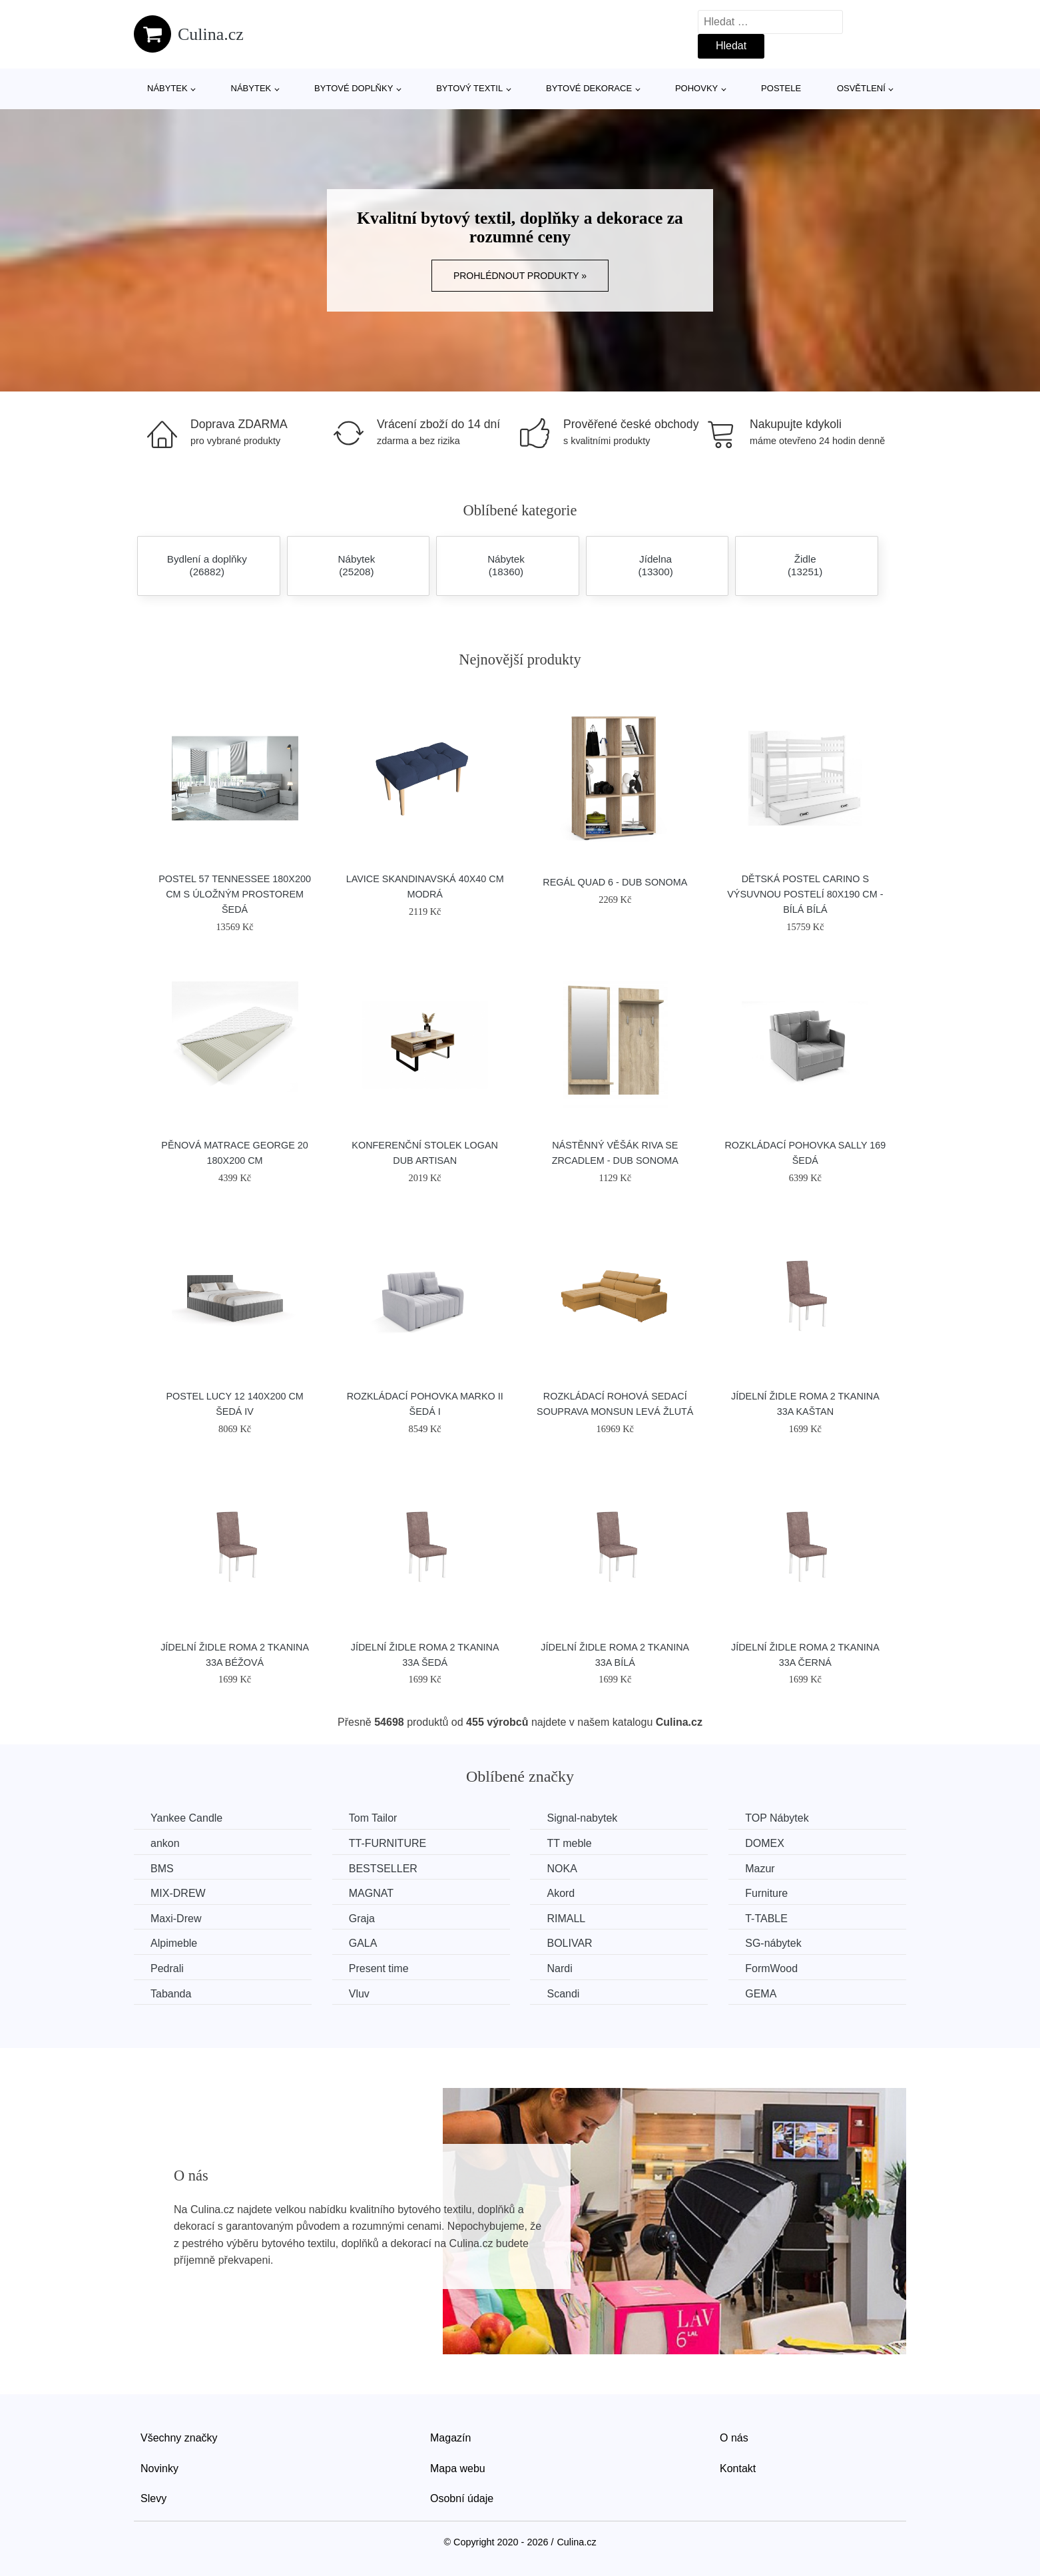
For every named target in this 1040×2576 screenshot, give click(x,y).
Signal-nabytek (582, 1818)
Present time (379, 1968)
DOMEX (764, 1843)
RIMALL (566, 1918)
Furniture (766, 1893)
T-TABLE (766, 1918)
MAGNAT (371, 1893)
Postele (781, 88)
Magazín (450, 2438)
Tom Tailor (373, 1818)
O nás (734, 2438)
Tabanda (170, 1993)
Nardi (559, 1968)
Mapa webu (457, 2468)
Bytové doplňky (353, 88)
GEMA (760, 1993)
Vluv (359, 1993)
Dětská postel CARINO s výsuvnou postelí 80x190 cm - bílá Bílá (805, 894)
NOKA (562, 1868)
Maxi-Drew (175, 1918)
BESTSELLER (383, 1868)
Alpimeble (173, 1943)
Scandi (563, 1993)
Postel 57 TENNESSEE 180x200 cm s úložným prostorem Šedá (234, 894)
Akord (561, 1893)
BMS (162, 1868)
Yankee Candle (186, 1818)
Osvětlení (861, 88)
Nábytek (167, 88)
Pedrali (167, 1968)
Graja (362, 1918)
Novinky (159, 2468)
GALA (363, 1943)
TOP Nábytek (776, 1818)
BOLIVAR (569, 1943)
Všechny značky (179, 2438)
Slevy (153, 2498)
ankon (165, 1843)
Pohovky (696, 88)
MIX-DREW (178, 1893)
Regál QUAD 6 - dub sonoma (615, 882)
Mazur (759, 1868)
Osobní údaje (461, 2498)
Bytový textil (469, 88)
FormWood (771, 1968)
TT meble (569, 1843)
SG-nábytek (773, 1943)
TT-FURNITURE (387, 1843)
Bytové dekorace (589, 88)
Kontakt (738, 2468)
